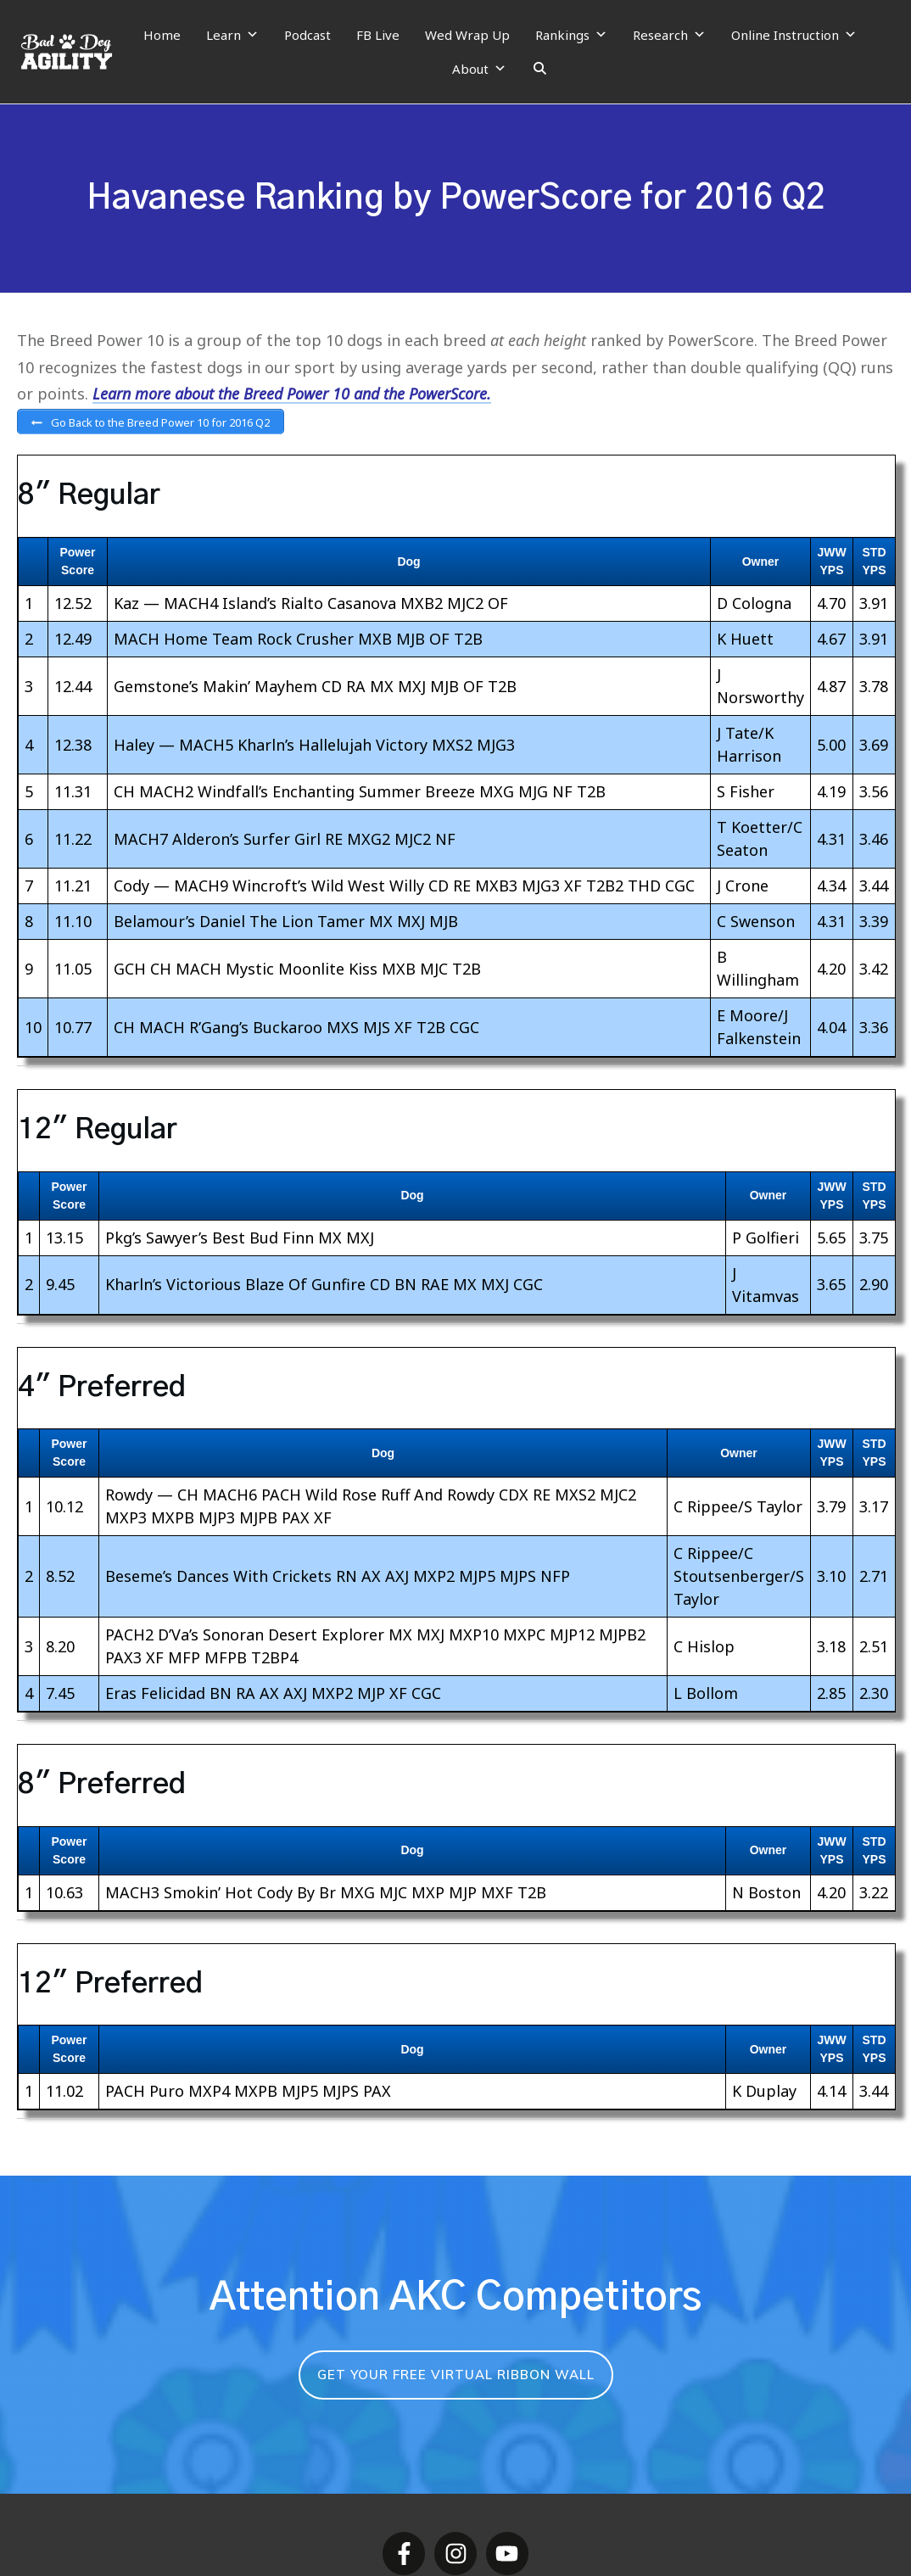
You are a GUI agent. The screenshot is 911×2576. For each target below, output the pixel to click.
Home (162, 34)
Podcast (307, 34)
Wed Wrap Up (467, 34)
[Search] (540, 69)
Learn (232, 34)
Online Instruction (794, 34)
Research (669, 34)
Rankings (571, 34)
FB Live (378, 34)
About (479, 68)
